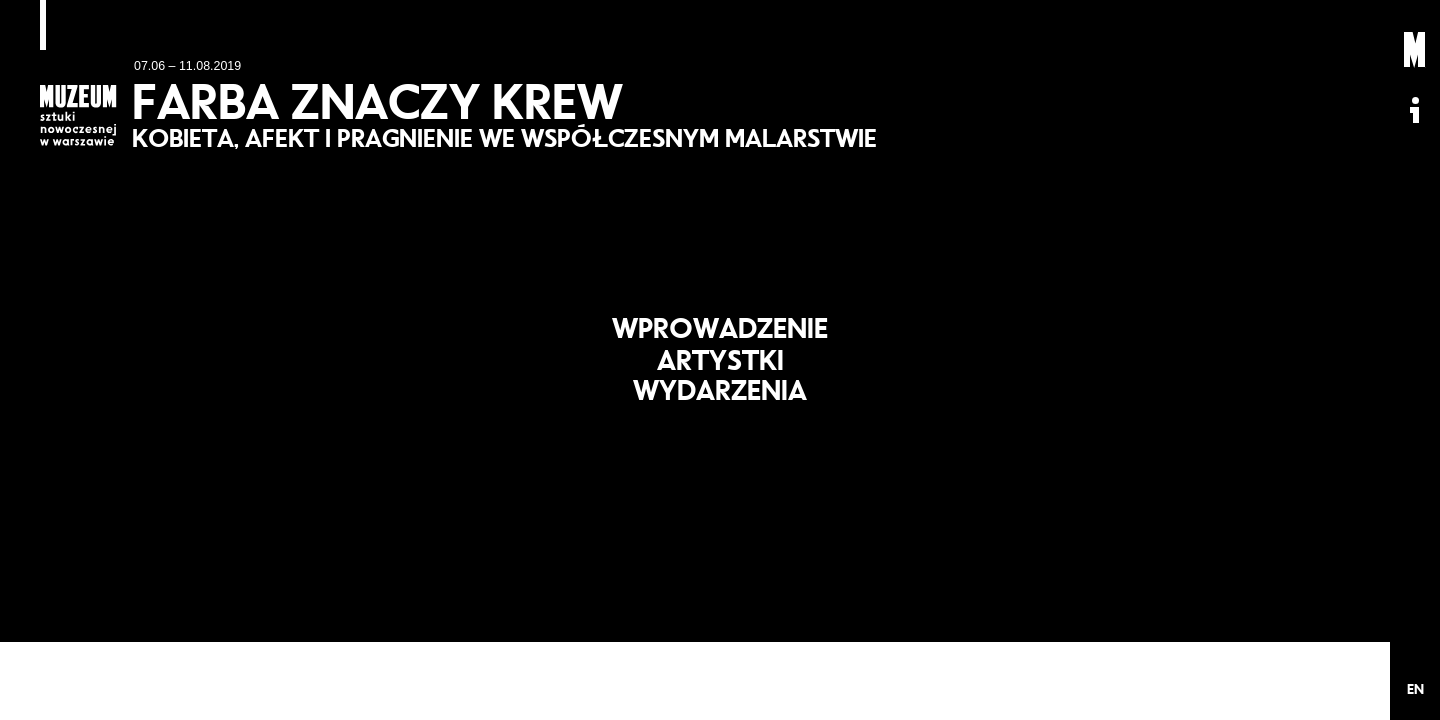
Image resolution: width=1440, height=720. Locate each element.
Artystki (720, 360)
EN (1415, 689)
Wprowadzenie (720, 320)
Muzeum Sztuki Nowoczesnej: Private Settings (1415, 50)
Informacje (1415, 110)
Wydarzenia (720, 398)
